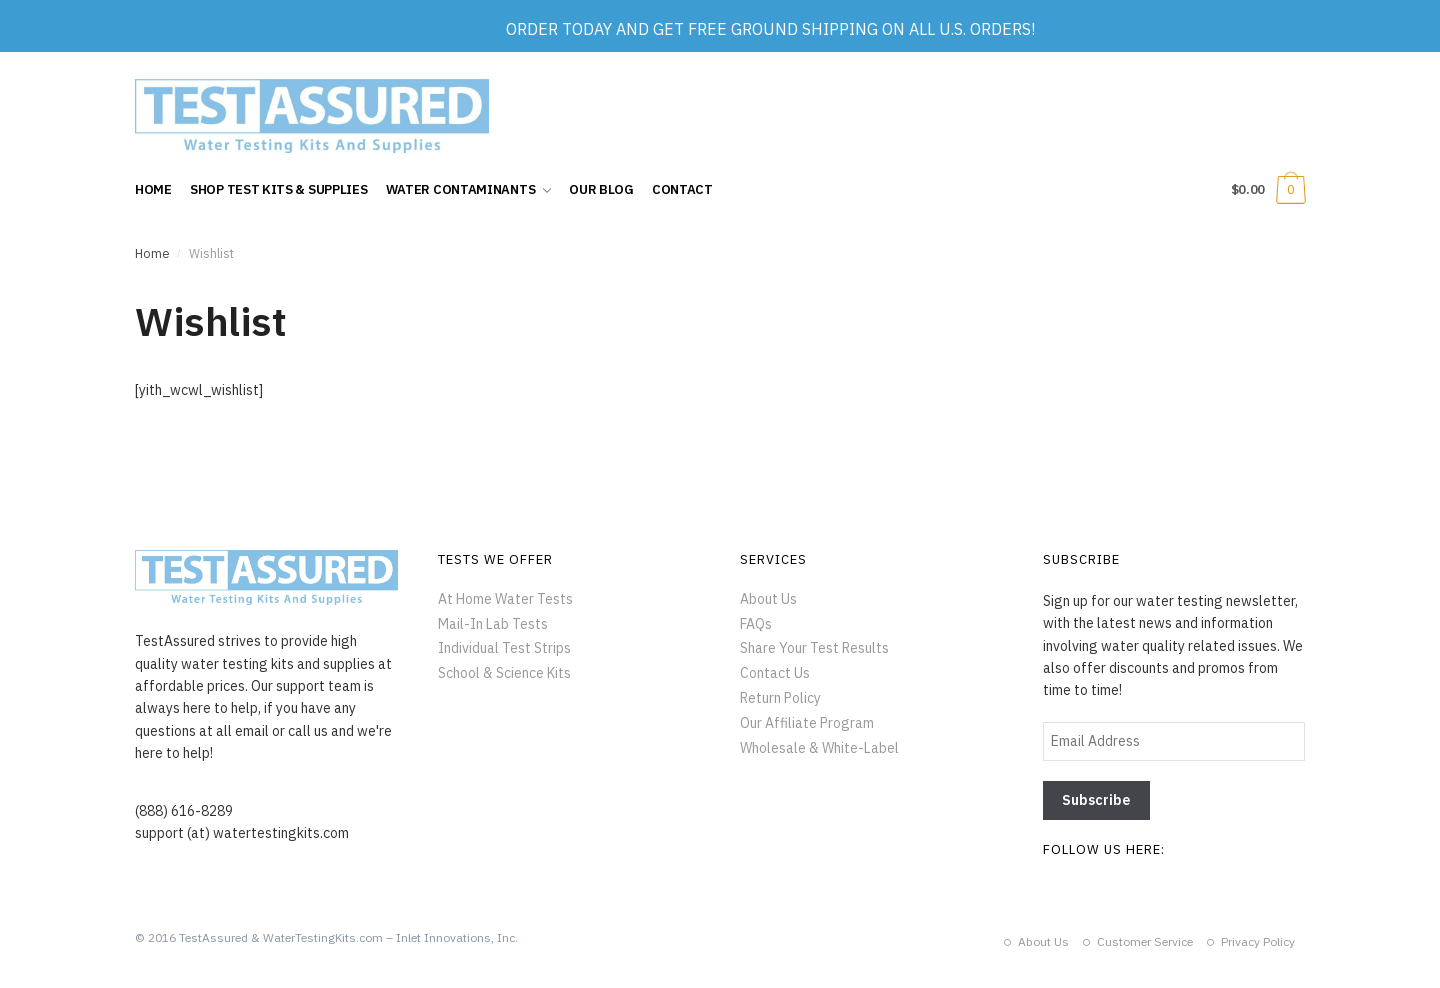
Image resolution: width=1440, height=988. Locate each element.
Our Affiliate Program (807, 723)
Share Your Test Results (814, 648)
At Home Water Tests (505, 599)
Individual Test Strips (504, 648)
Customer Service (1145, 941)
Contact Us (775, 673)
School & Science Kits (504, 673)
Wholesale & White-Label (819, 748)
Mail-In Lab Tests (493, 624)
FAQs (756, 624)
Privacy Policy (1258, 941)
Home (152, 253)
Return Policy (780, 698)
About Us (768, 599)
